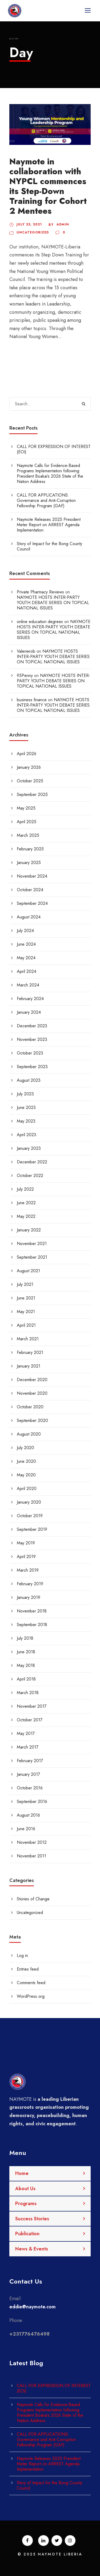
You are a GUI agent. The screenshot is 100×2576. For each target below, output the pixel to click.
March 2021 (28, 1339)
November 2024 (32, 876)
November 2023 (32, 1039)
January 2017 (28, 1774)
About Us (25, 2188)
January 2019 (28, 1597)
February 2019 (30, 1584)
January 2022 (29, 1230)
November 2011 (31, 1856)
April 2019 (26, 1556)
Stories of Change (33, 1899)
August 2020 (29, 1434)
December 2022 (32, 1162)
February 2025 (30, 849)
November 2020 (32, 1393)
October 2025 (30, 781)
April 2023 (26, 1135)
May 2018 (26, 1665)
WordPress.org (31, 1996)
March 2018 (28, 1693)
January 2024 (29, 1012)
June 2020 (26, 1461)
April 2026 (26, 754)
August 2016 (28, 1815)
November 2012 (32, 1842)
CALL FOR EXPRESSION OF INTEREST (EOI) (54, 449)
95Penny (25, 675)
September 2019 (32, 1529)
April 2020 (27, 1488)
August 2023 (29, 1080)
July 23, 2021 (29, 224)
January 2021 (28, 1366)
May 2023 (26, 1121)
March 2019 (28, 1570)
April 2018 (26, 1679)
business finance (32, 700)
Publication (27, 2233)
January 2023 (29, 1148)
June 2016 (26, 1829)
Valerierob (26, 651)
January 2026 (29, 767)
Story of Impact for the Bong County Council (49, 546)
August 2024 (29, 917)
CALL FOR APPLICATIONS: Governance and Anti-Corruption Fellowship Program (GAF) (46, 500)
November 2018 (32, 1611)
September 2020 (32, 1420)
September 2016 (32, 1801)
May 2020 (26, 1475)
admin (63, 224)
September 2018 (32, 1625)
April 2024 (26, 971)
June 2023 (26, 1107)
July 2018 (25, 1638)
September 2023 (32, 1067)
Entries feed (28, 1969)
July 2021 (25, 1284)
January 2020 (29, 1502)
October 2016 (30, 1788)
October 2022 (30, 1175)
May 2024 (26, 958)
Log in (22, 1955)
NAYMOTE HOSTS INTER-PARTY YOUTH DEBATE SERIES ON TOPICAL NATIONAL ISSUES (53, 602)
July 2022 (25, 1189)
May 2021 (26, 1312)
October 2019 (30, 1516)
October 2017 (29, 1720)
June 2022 (26, 1203)
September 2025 (32, 794)
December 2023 (32, 1026)
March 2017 (27, 1747)
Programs (26, 2203)
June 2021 (26, 1298)
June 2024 (26, 944)
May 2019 (26, 1543)
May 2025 (26, 808)
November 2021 (32, 1244)
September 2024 (32, 903)
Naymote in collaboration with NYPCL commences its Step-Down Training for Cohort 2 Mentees (48, 186)
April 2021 (26, 1325)
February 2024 (30, 999)
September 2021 (32, 1257)
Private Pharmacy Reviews (40, 592)
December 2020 (32, 1380)
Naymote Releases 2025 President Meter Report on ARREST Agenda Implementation (49, 524)
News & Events (31, 2248)
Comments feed (31, 1983)
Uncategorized (33, 232)
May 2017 (26, 1733)
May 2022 (26, 1216)
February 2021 (30, 1352)
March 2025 (28, 835)
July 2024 (25, 931)
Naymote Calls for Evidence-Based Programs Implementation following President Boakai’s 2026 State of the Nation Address (50, 473)
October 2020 (30, 1407)
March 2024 (28, 985)
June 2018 (26, 1652)
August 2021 (28, 1271)
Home (22, 2173)
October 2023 (30, 1053)
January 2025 (29, 862)
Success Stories (32, 2218)
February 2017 (30, 1761)
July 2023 (25, 1094)
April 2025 (26, 822)
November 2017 (31, 1706)
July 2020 (25, 1448)
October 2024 (30, 890)
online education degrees (40, 622)
